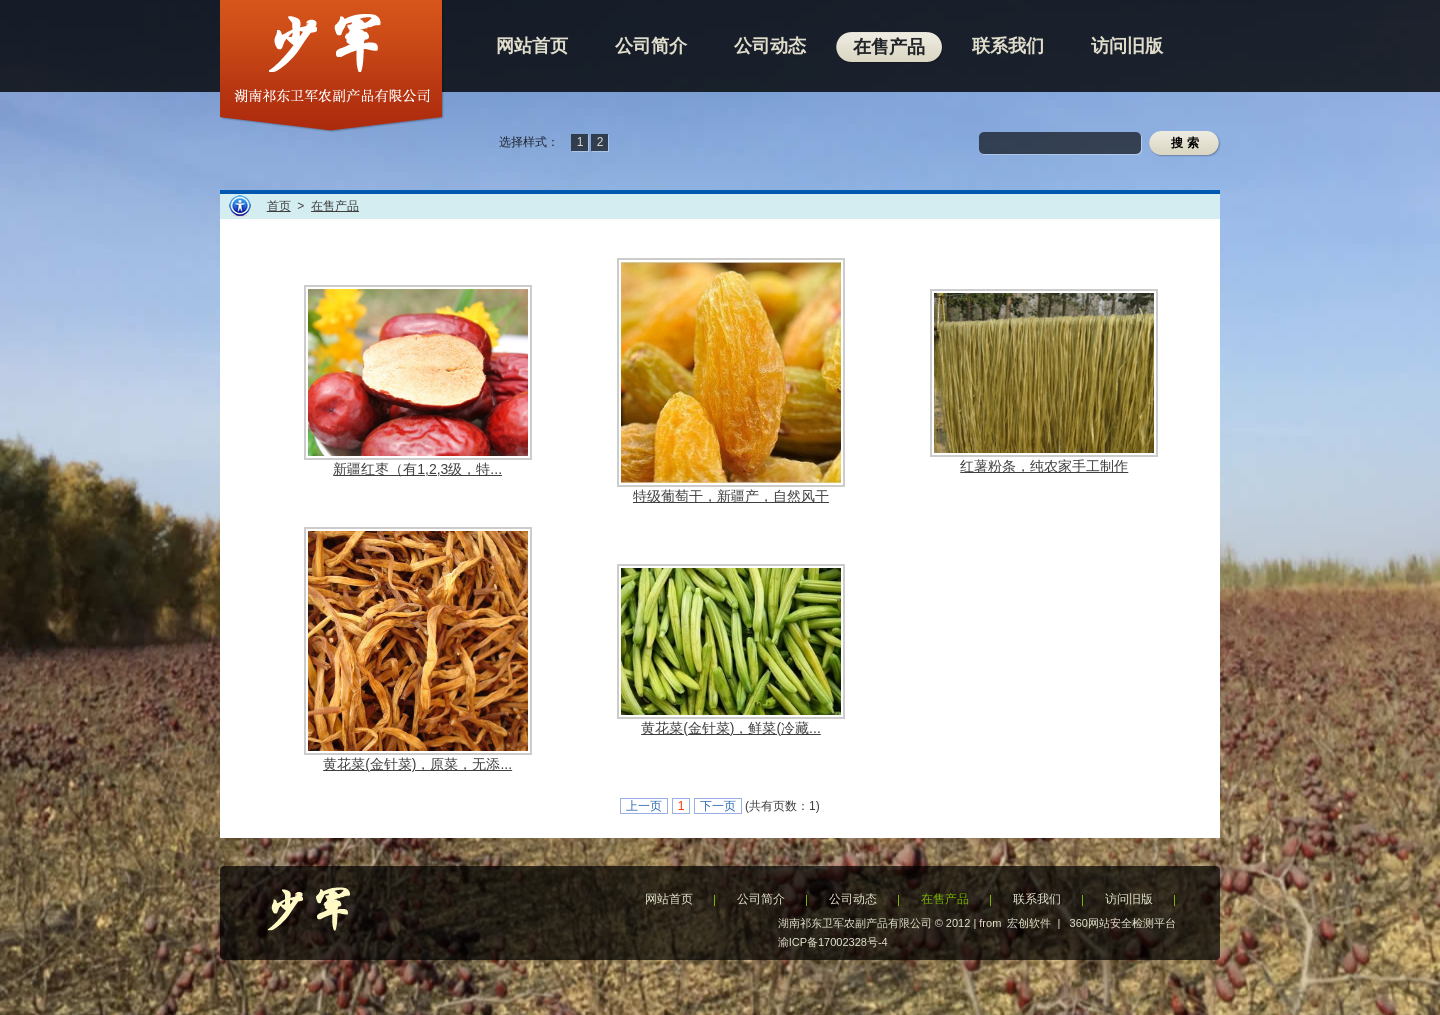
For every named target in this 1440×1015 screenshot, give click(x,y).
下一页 (718, 806)
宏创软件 (1029, 923)
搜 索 (1184, 143)
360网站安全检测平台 (1123, 923)
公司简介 (761, 899)
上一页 (644, 806)
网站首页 (669, 899)
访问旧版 (1129, 899)
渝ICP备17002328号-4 (833, 942)
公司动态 (853, 899)
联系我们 (1037, 899)
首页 (279, 206)
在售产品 (335, 206)
